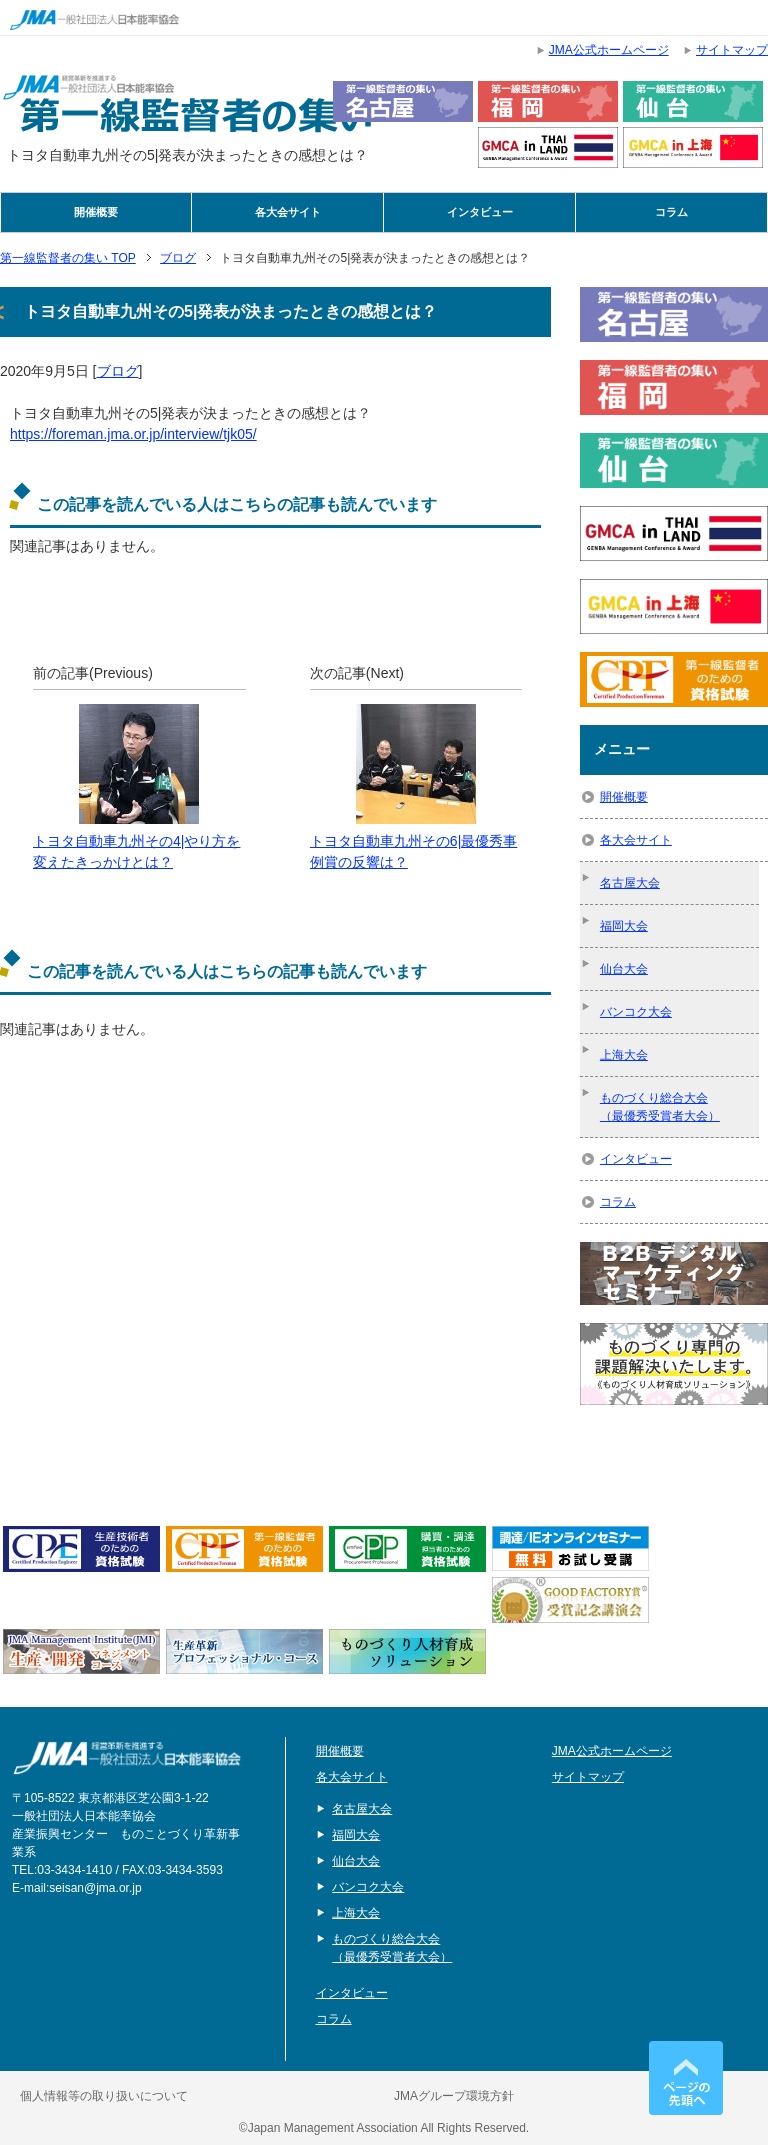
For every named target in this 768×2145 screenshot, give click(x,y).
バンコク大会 (636, 1012)
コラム (671, 212)
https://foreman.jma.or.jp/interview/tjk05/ (133, 434)
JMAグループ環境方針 (454, 2096)
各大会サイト (288, 212)
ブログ (118, 371)
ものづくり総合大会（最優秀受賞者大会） (660, 1107)
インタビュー (480, 212)
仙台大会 (624, 969)
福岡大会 (624, 926)
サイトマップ (588, 1777)
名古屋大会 (630, 883)
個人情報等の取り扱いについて (104, 2096)
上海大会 (624, 1055)
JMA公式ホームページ (612, 1751)
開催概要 (96, 212)
